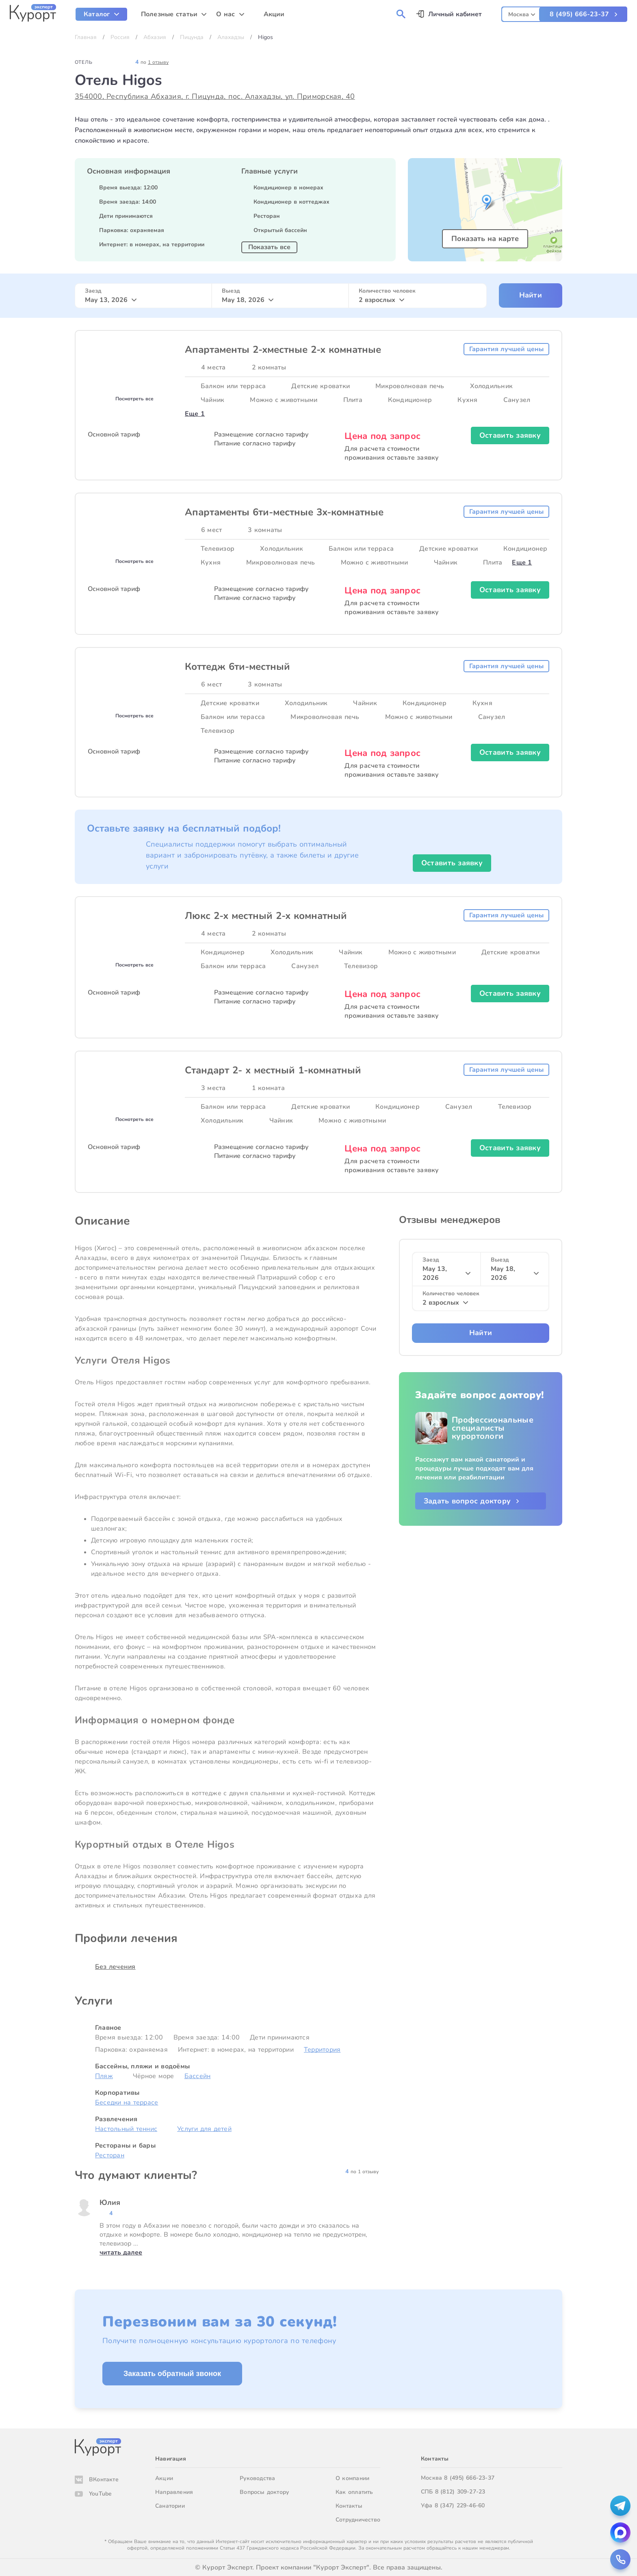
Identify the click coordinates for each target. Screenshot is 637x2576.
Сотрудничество (358, 2520)
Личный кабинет (455, 14)
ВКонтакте (104, 2479)
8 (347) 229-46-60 (460, 2505)
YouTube (100, 2494)
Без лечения (115, 1966)
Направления (174, 2492)
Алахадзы (230, 37)
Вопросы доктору (264, 2492)
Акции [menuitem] (274, 14)
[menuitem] (101, 14)
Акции (164, 2478)
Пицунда (192, 37)
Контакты (349, 2506)
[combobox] (521, 13)
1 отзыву (158, 62)
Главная (86, 37)
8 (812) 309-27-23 (460, 2492)
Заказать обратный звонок (172, 2374)
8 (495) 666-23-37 (579, 14)
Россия (120, 37)
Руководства (257, 2478)
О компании (352, 2478)
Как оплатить (354, 2492)
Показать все (269, 247)
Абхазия (154, 37)
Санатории (170, 2506)
